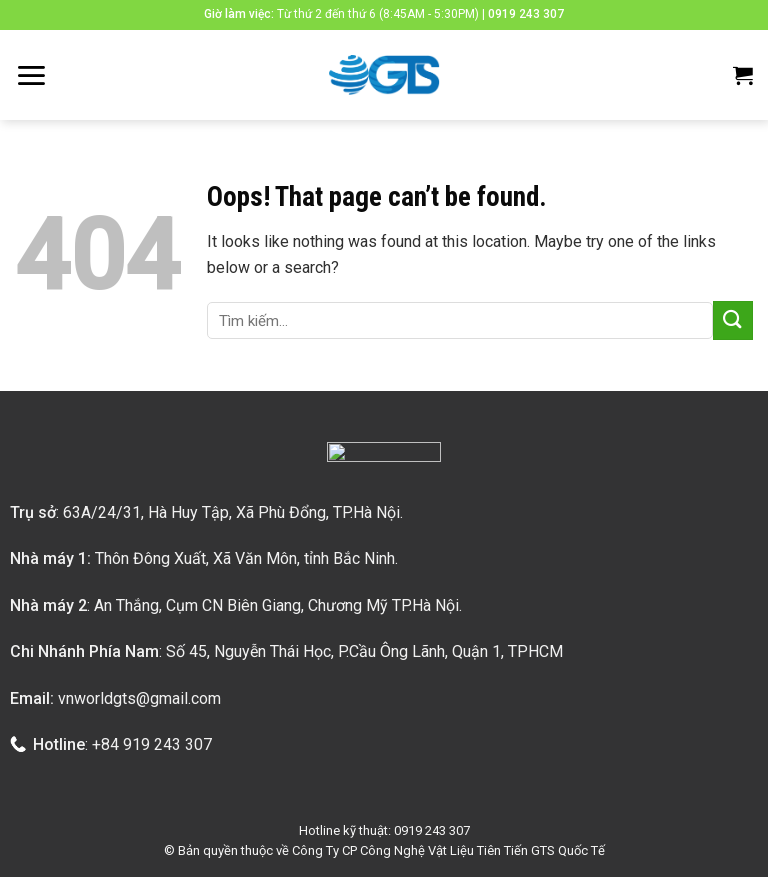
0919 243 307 (526, 14)
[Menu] (31, 75)
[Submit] (733, 320)
